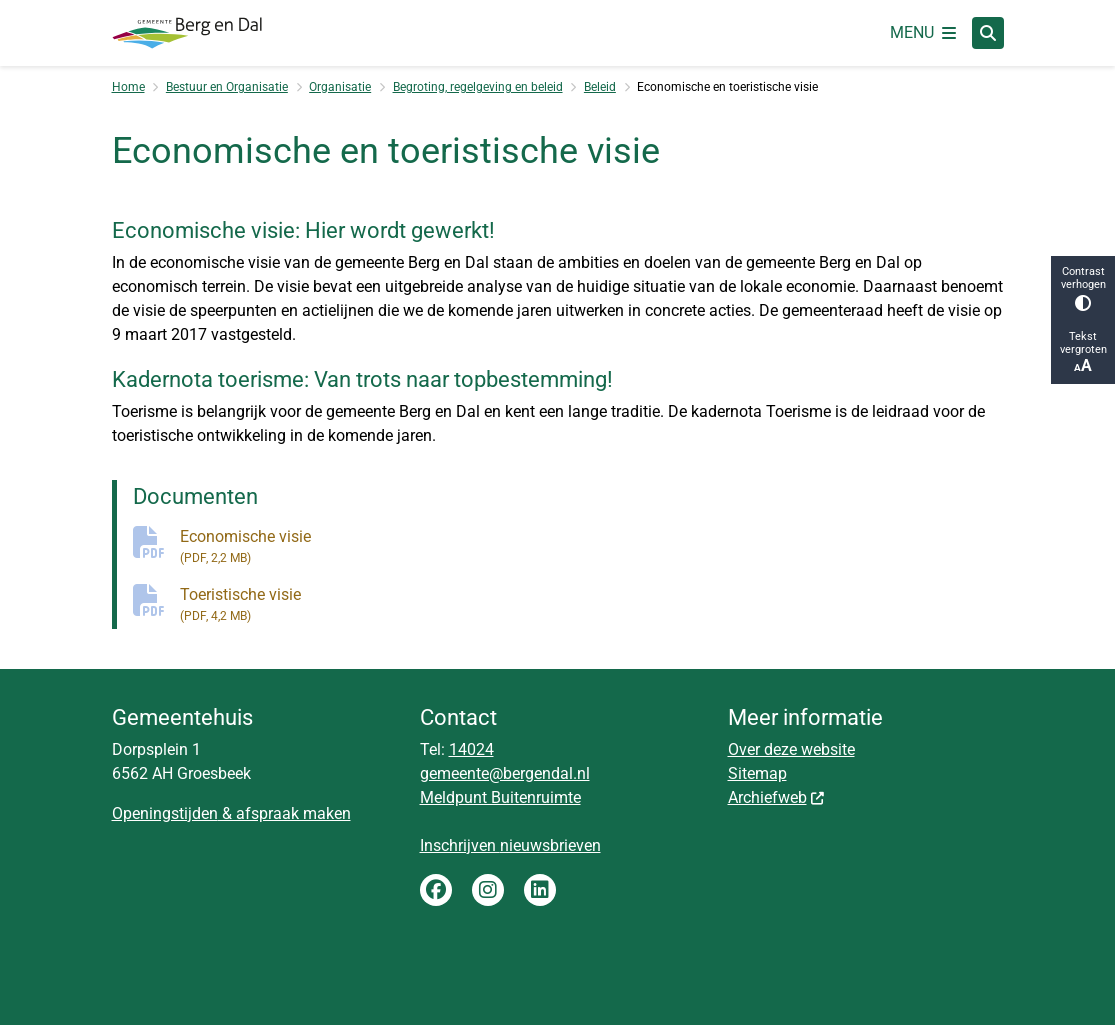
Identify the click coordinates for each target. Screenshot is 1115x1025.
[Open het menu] (923, 33)
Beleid (600, 87)
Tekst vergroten (1083, 352)
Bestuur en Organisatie (227, 87)
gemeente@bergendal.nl (505, 773)
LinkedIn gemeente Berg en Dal (540, 890)
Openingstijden (165, 813)
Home (128, 87)
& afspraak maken (284, 813)
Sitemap (757, 773)
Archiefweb (777, 797)
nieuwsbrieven (550, 845)
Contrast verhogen (1083, 288)
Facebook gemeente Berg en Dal (436, 890)
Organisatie (340, 87)
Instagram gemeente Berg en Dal (488, 890)
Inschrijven (460, 845)
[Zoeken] (988, 32)
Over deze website (791, 749)
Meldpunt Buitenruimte (500, 797)
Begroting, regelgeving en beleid (478, 87)
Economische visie (592, 547)
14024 (471, 749)
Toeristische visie (592, 605)
